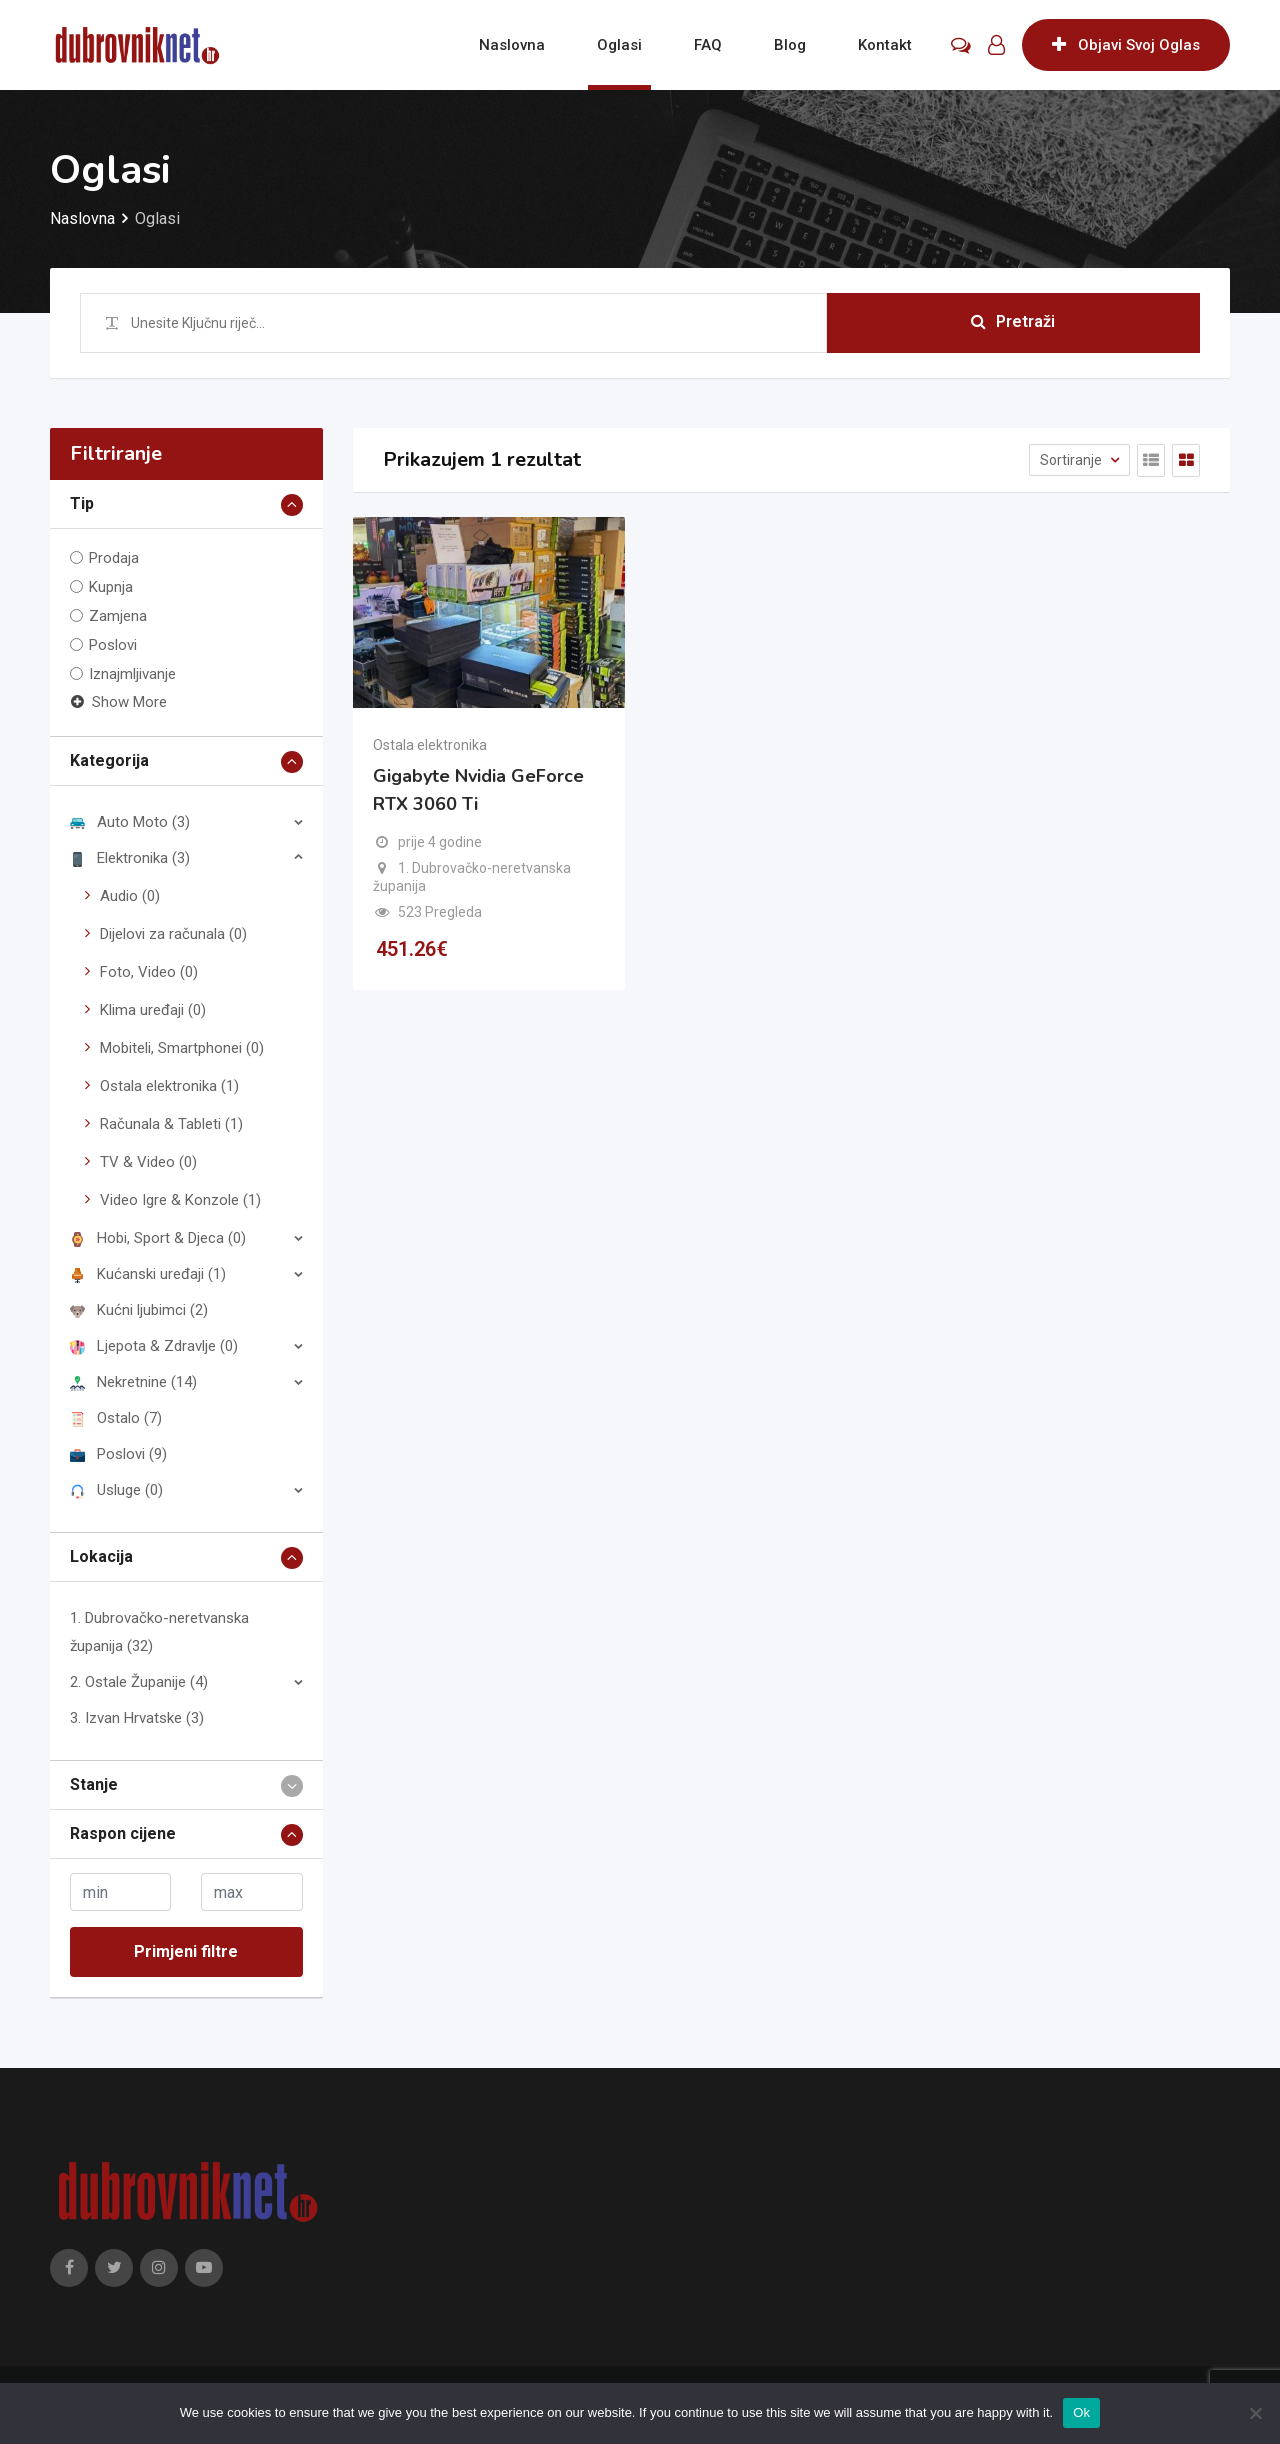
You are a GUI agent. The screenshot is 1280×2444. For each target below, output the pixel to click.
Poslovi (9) (118, 1454)
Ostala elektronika (430, 745)
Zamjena (118, 616)
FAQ (708, 45)
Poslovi (113, 645)
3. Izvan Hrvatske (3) (137, 1718)
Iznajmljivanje (132, 674)
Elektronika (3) (130, 858)
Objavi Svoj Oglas (1126, 45)
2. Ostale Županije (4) (139, 1682)
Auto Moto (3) (130, 822)
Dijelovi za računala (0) (173, 934)
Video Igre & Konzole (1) (180, 1200)
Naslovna (512, 45)
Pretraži (1013, 322)
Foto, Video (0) (149, 972)
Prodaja (114, 558)
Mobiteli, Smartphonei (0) (182, 1048)
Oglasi (619, 45)
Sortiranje (1072, 460)
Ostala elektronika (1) (169, 1086)
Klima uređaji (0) (153, 1010)
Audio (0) (130, 896)
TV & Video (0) (148, 1162)
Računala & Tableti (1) (171, 1124)
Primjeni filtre (186, 1951)
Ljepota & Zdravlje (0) (154, 1346)
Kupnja (111, 587)
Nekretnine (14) (133, 1382)
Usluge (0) (116, 1490)
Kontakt (885, 45)
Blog (790, 45)
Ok (1081, 2412)
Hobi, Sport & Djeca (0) (158, 1238)
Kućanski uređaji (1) (148, 1274)
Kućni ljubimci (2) (139, 1310)
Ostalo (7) (116, 1418)
